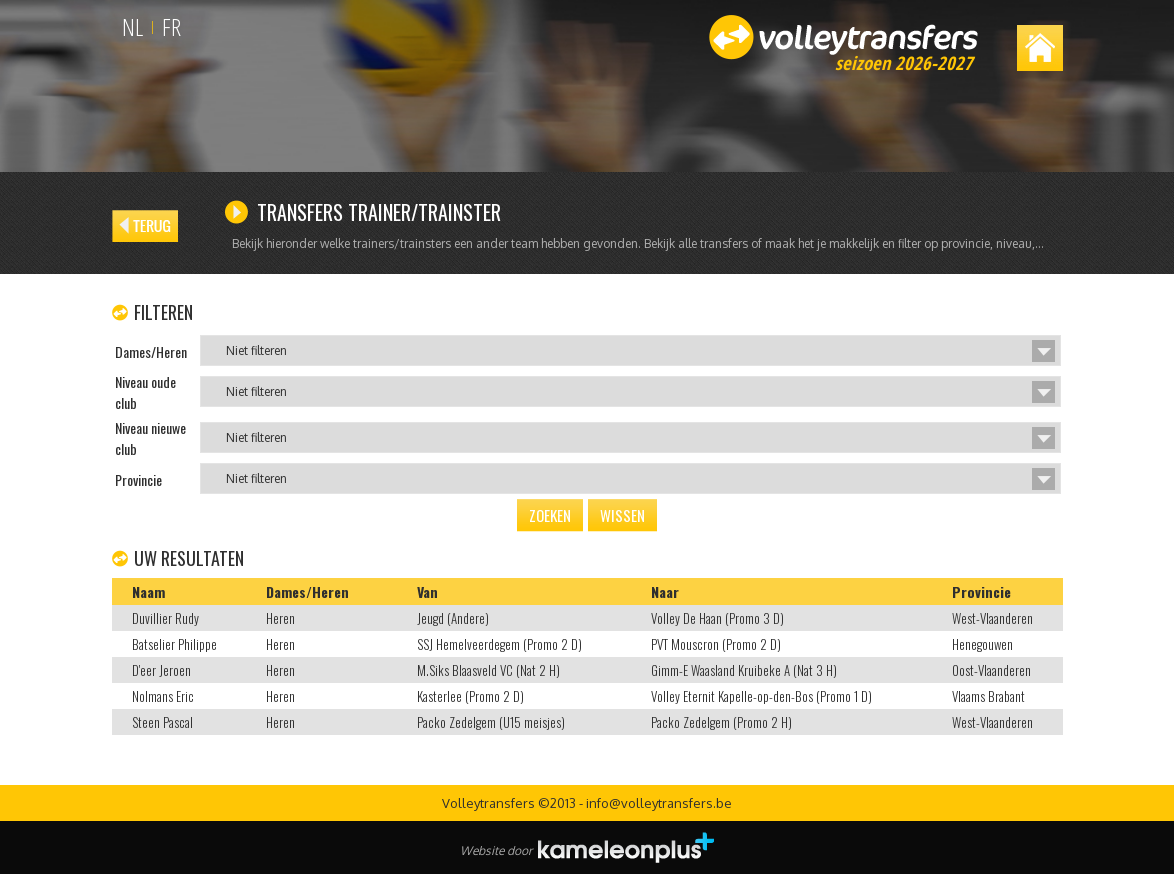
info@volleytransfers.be (659, 803)
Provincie (981, 591)
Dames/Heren (307, 591)
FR (171, 26)
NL (132, 26)
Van (427, 591)
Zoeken (550, 515)
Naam (148, 591)
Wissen (622, 515)
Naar (665, 591)
